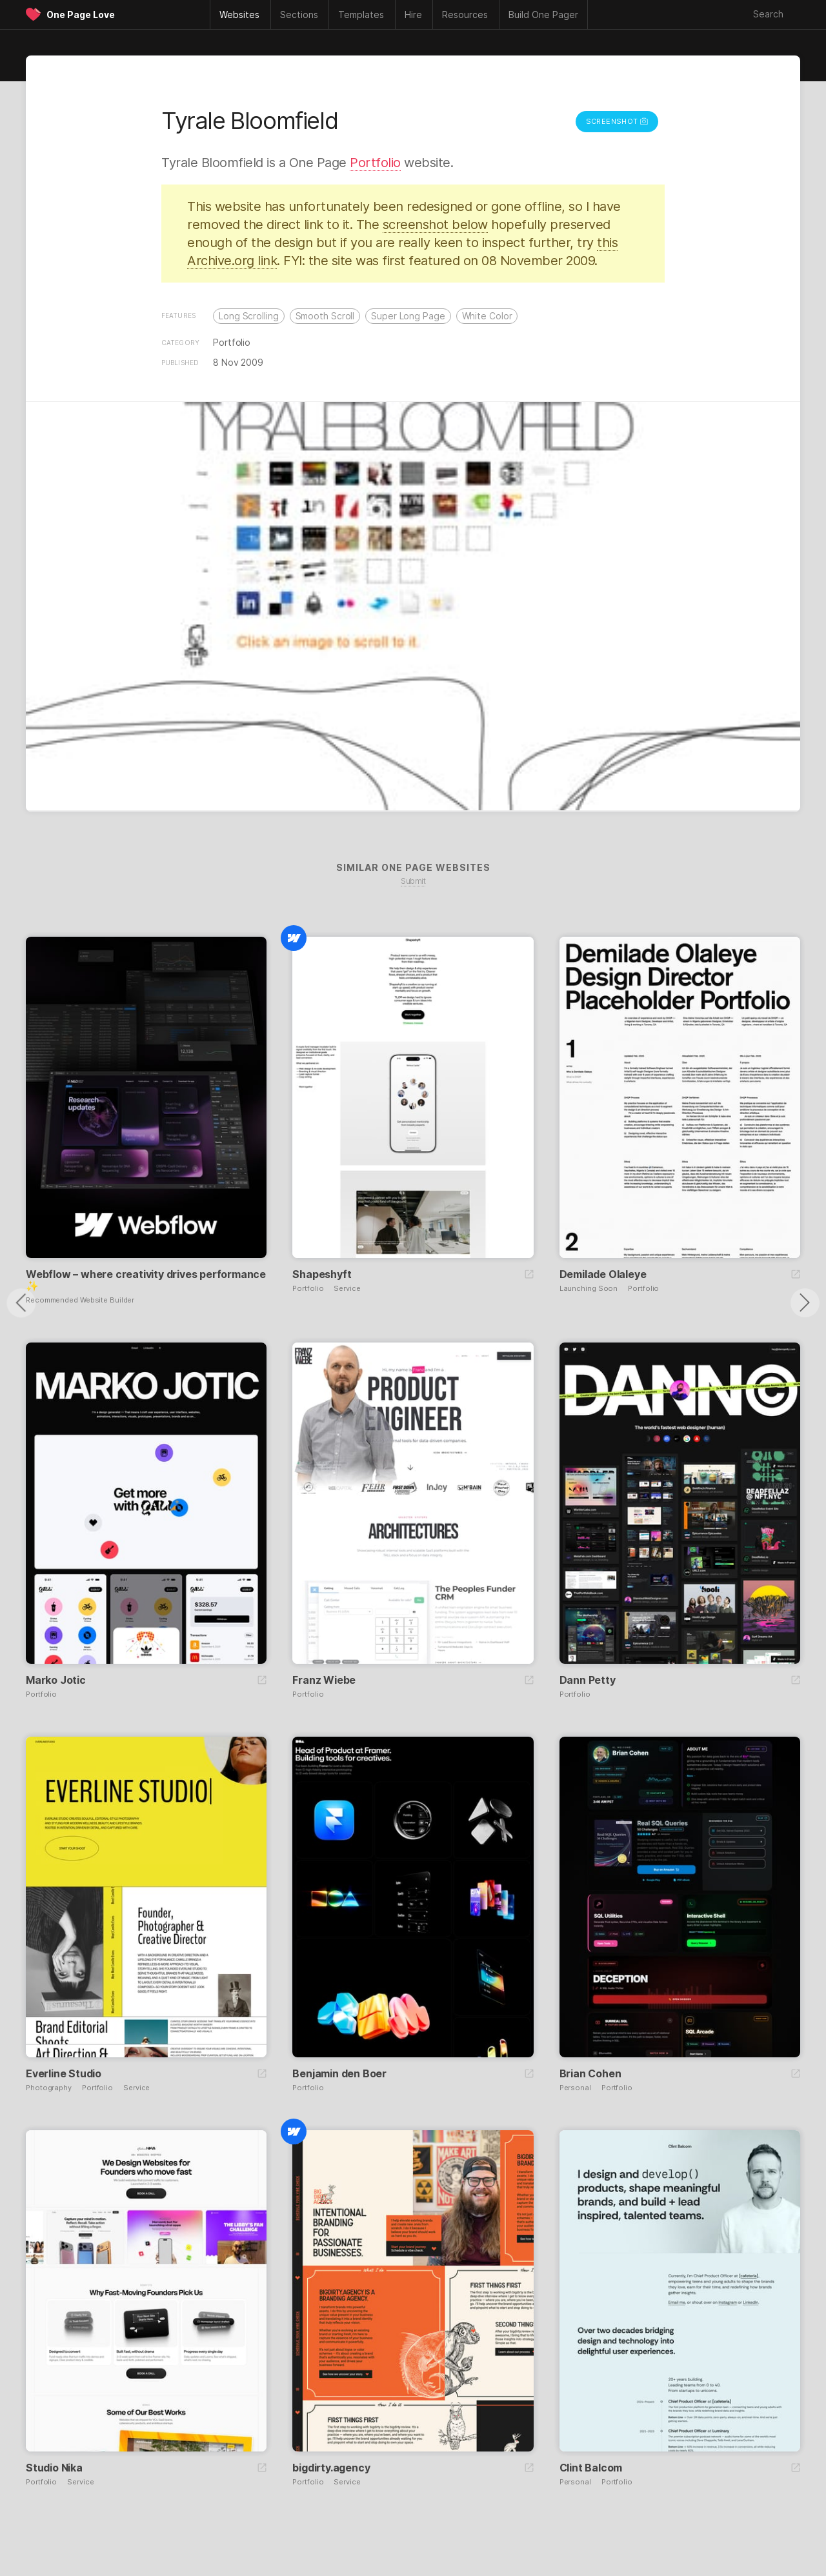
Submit (413, 881)
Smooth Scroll (325, 315)
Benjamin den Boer (339, 2073)
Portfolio (375, 162)
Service (347, 1288)
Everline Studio (63, 2073)
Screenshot (617, 121)
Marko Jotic (56, 1679)
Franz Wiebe (324, 1679)
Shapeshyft (321, 1274)
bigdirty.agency (331, 2467)
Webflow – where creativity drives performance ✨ (146, 1280)
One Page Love (80, 14)
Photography (49, 2088)
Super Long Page (408, 315)
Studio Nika (54, 2467)
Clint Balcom (591, 2467)
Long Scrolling (249, 315)
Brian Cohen (590, 2073)
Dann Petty (587, 1679)
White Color (487, 315)
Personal (575, 2088)
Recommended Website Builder (80, 1300)
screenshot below (435, 224)
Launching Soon (588, 1288)
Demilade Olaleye (603, 1274)
